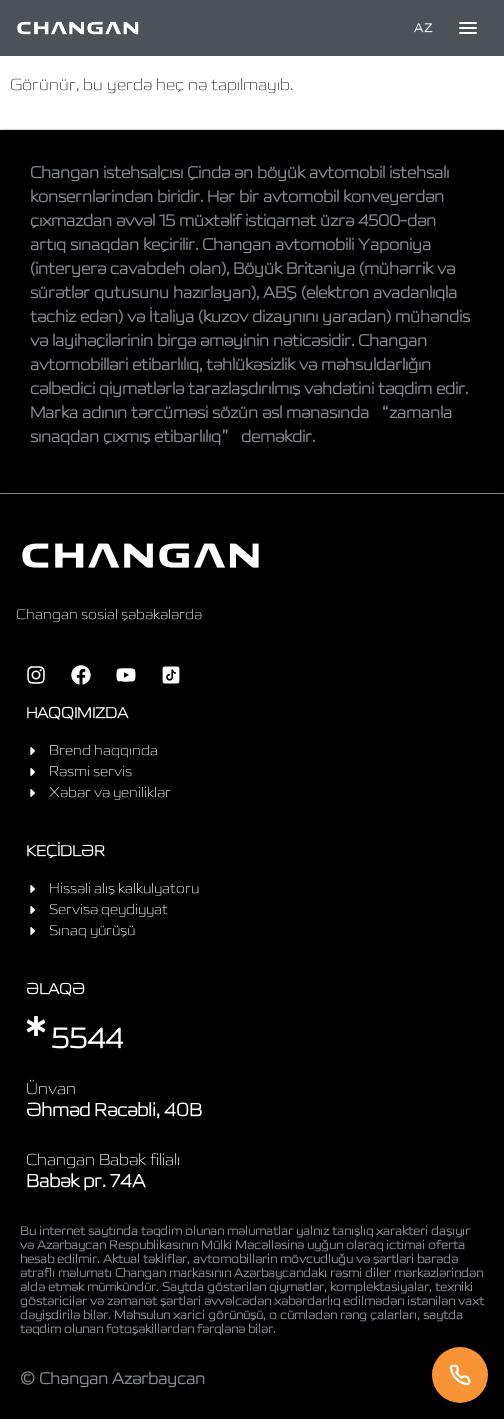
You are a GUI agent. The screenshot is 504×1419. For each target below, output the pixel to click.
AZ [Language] (423, 27)
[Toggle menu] (468, 28)
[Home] (78, 28)
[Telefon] (460, 1375)
